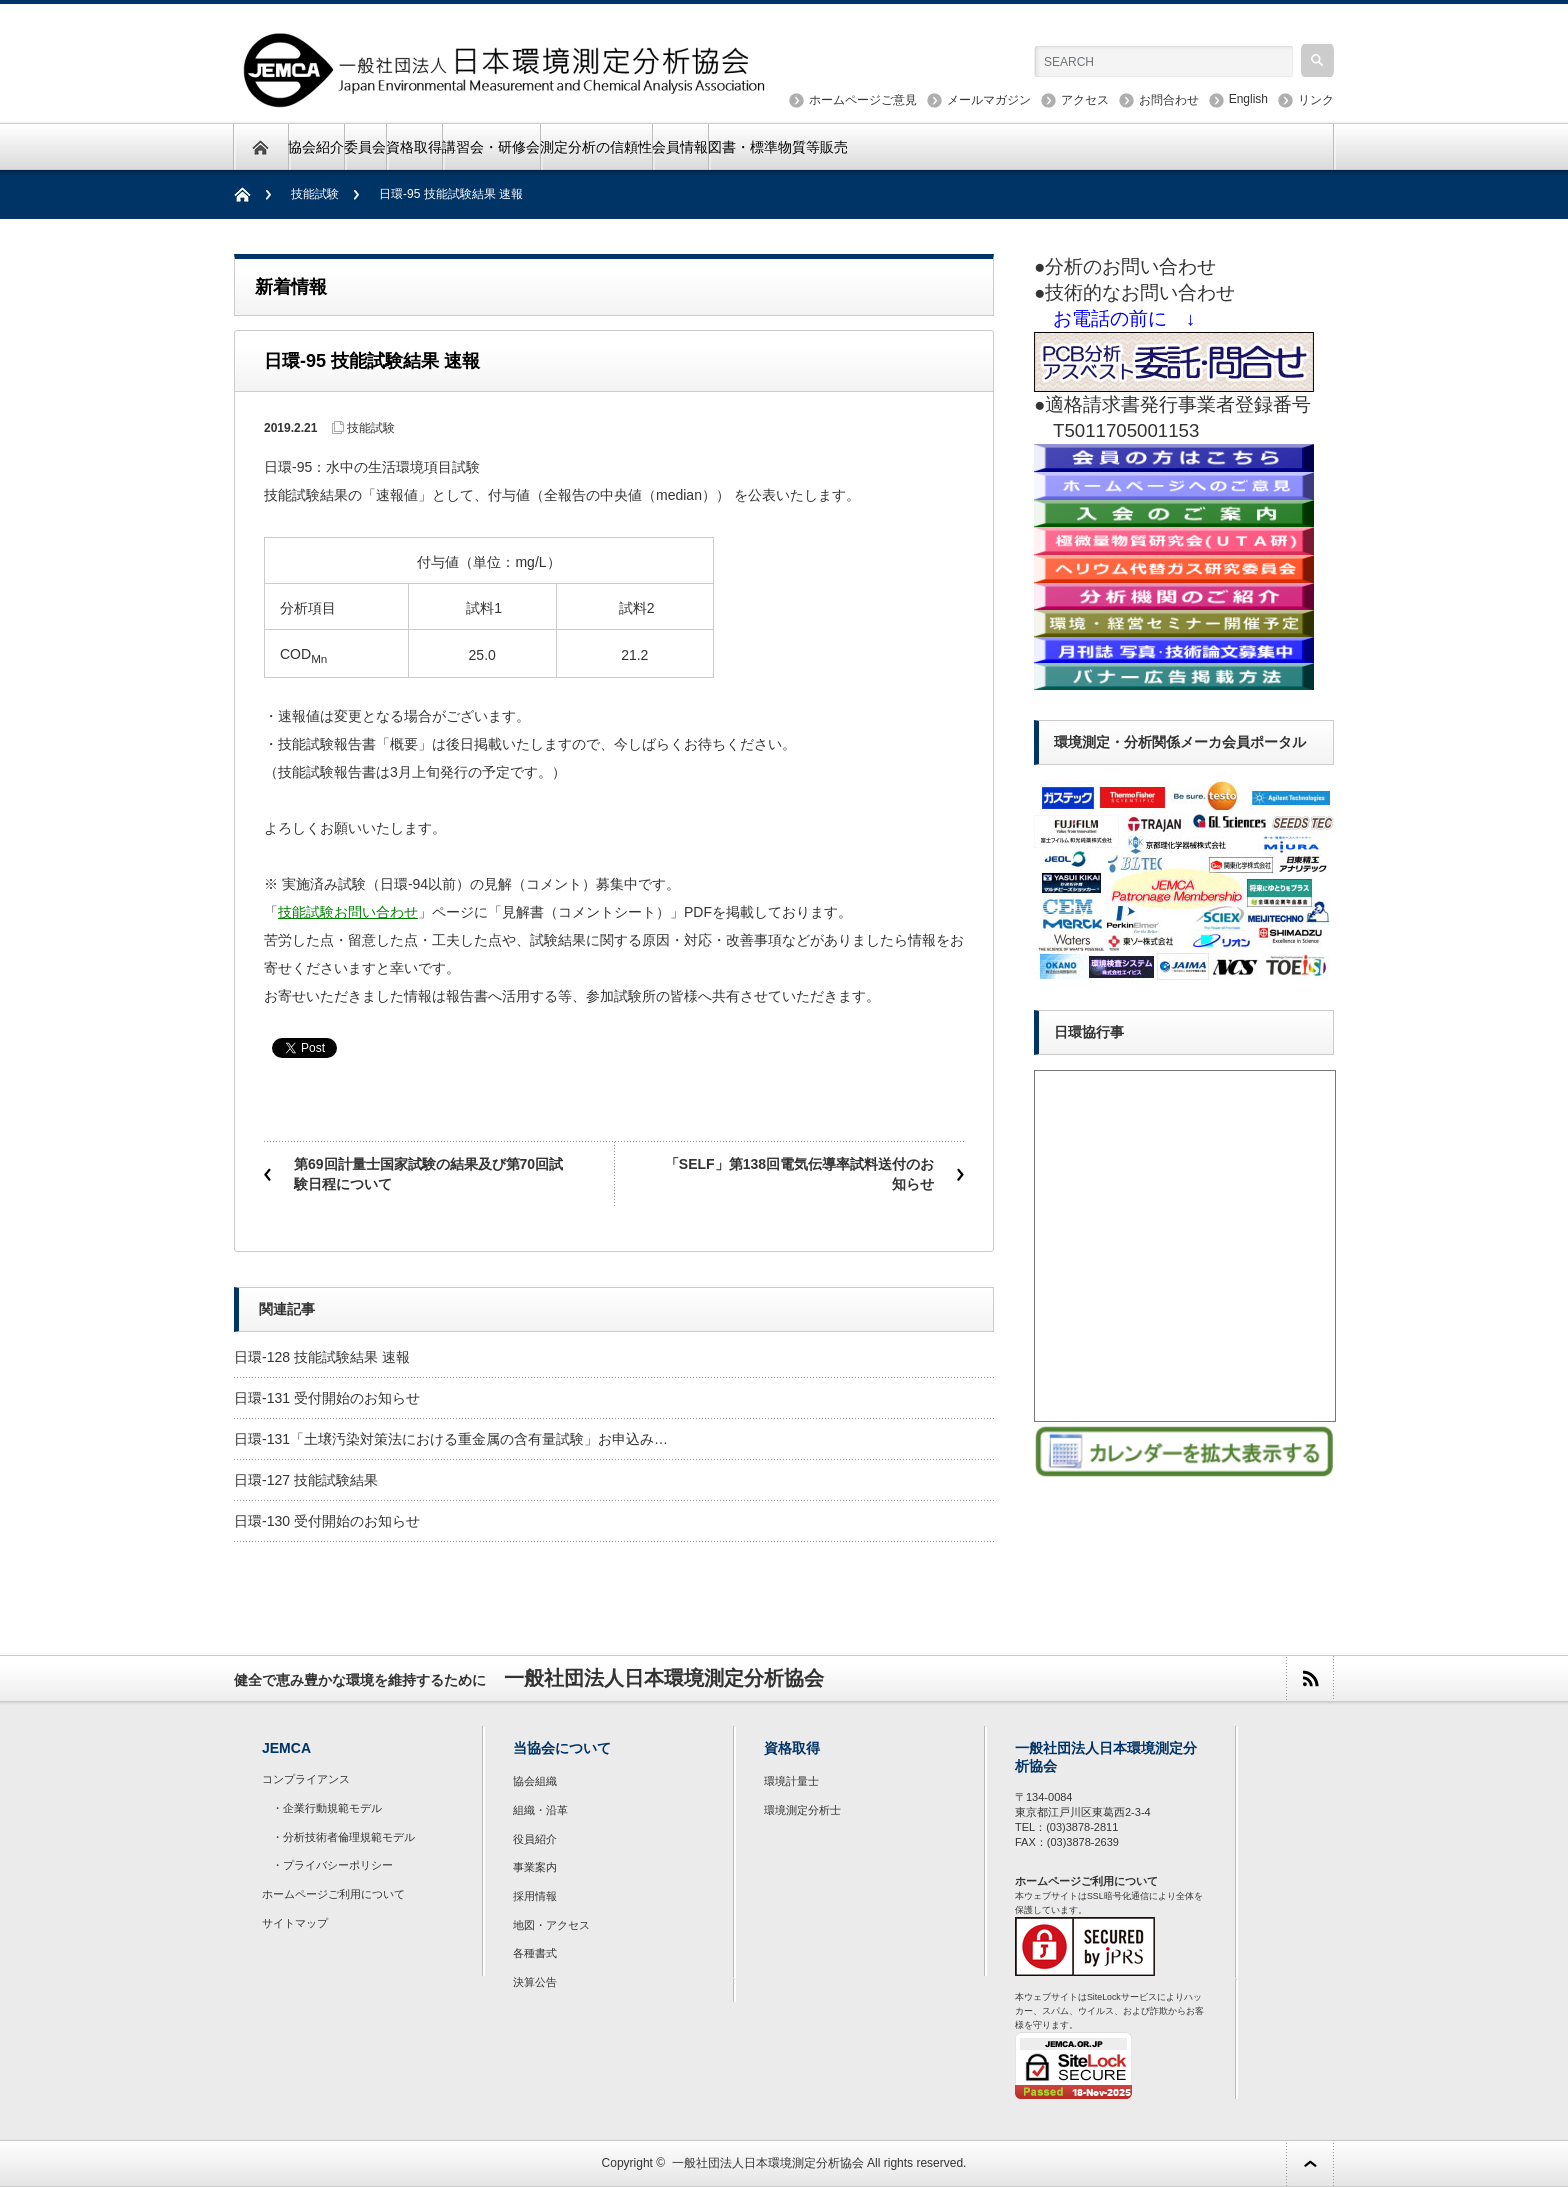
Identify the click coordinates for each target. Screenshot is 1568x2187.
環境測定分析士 (802, 1810)
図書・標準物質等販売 (778, 147)
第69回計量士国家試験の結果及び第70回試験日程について (428, 1174)
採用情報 (535, 1896)
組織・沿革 (540, 1810)
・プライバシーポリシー (332, 1865)
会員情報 (680, 147)
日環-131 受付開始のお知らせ (327, 1398)
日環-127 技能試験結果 (306, 1480)
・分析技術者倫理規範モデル (343, 1837)
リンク (1316, 100)
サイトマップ (295, 1923)
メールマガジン (989, 100)
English (1248, 99)
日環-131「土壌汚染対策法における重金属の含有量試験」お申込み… (451, 1439)
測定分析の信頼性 (596, 147)
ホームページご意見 (863, 100)
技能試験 (315, 194)
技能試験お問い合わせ (348, 912)
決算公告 (535, 1982)
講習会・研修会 (491, 147)
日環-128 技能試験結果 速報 (322, 1357)
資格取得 (414, 147)
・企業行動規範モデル (327, 1808)
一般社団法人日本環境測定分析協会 (768, 2163)
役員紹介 (535, 1839)
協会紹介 (316, 147)
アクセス (1085, 100)
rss (1309, 1678)
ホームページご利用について (333, 1894)
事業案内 (535, 1867)
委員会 (365, 147)
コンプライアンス (306, 1779)
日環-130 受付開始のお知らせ (327, 1521)
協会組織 (535, 1781)
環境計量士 (791, 1781)
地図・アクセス (551, 1925)
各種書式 (535, 1953)
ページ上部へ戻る (1310, 2163)
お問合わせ (1169, 100)
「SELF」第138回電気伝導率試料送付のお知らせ (799, 1174)
